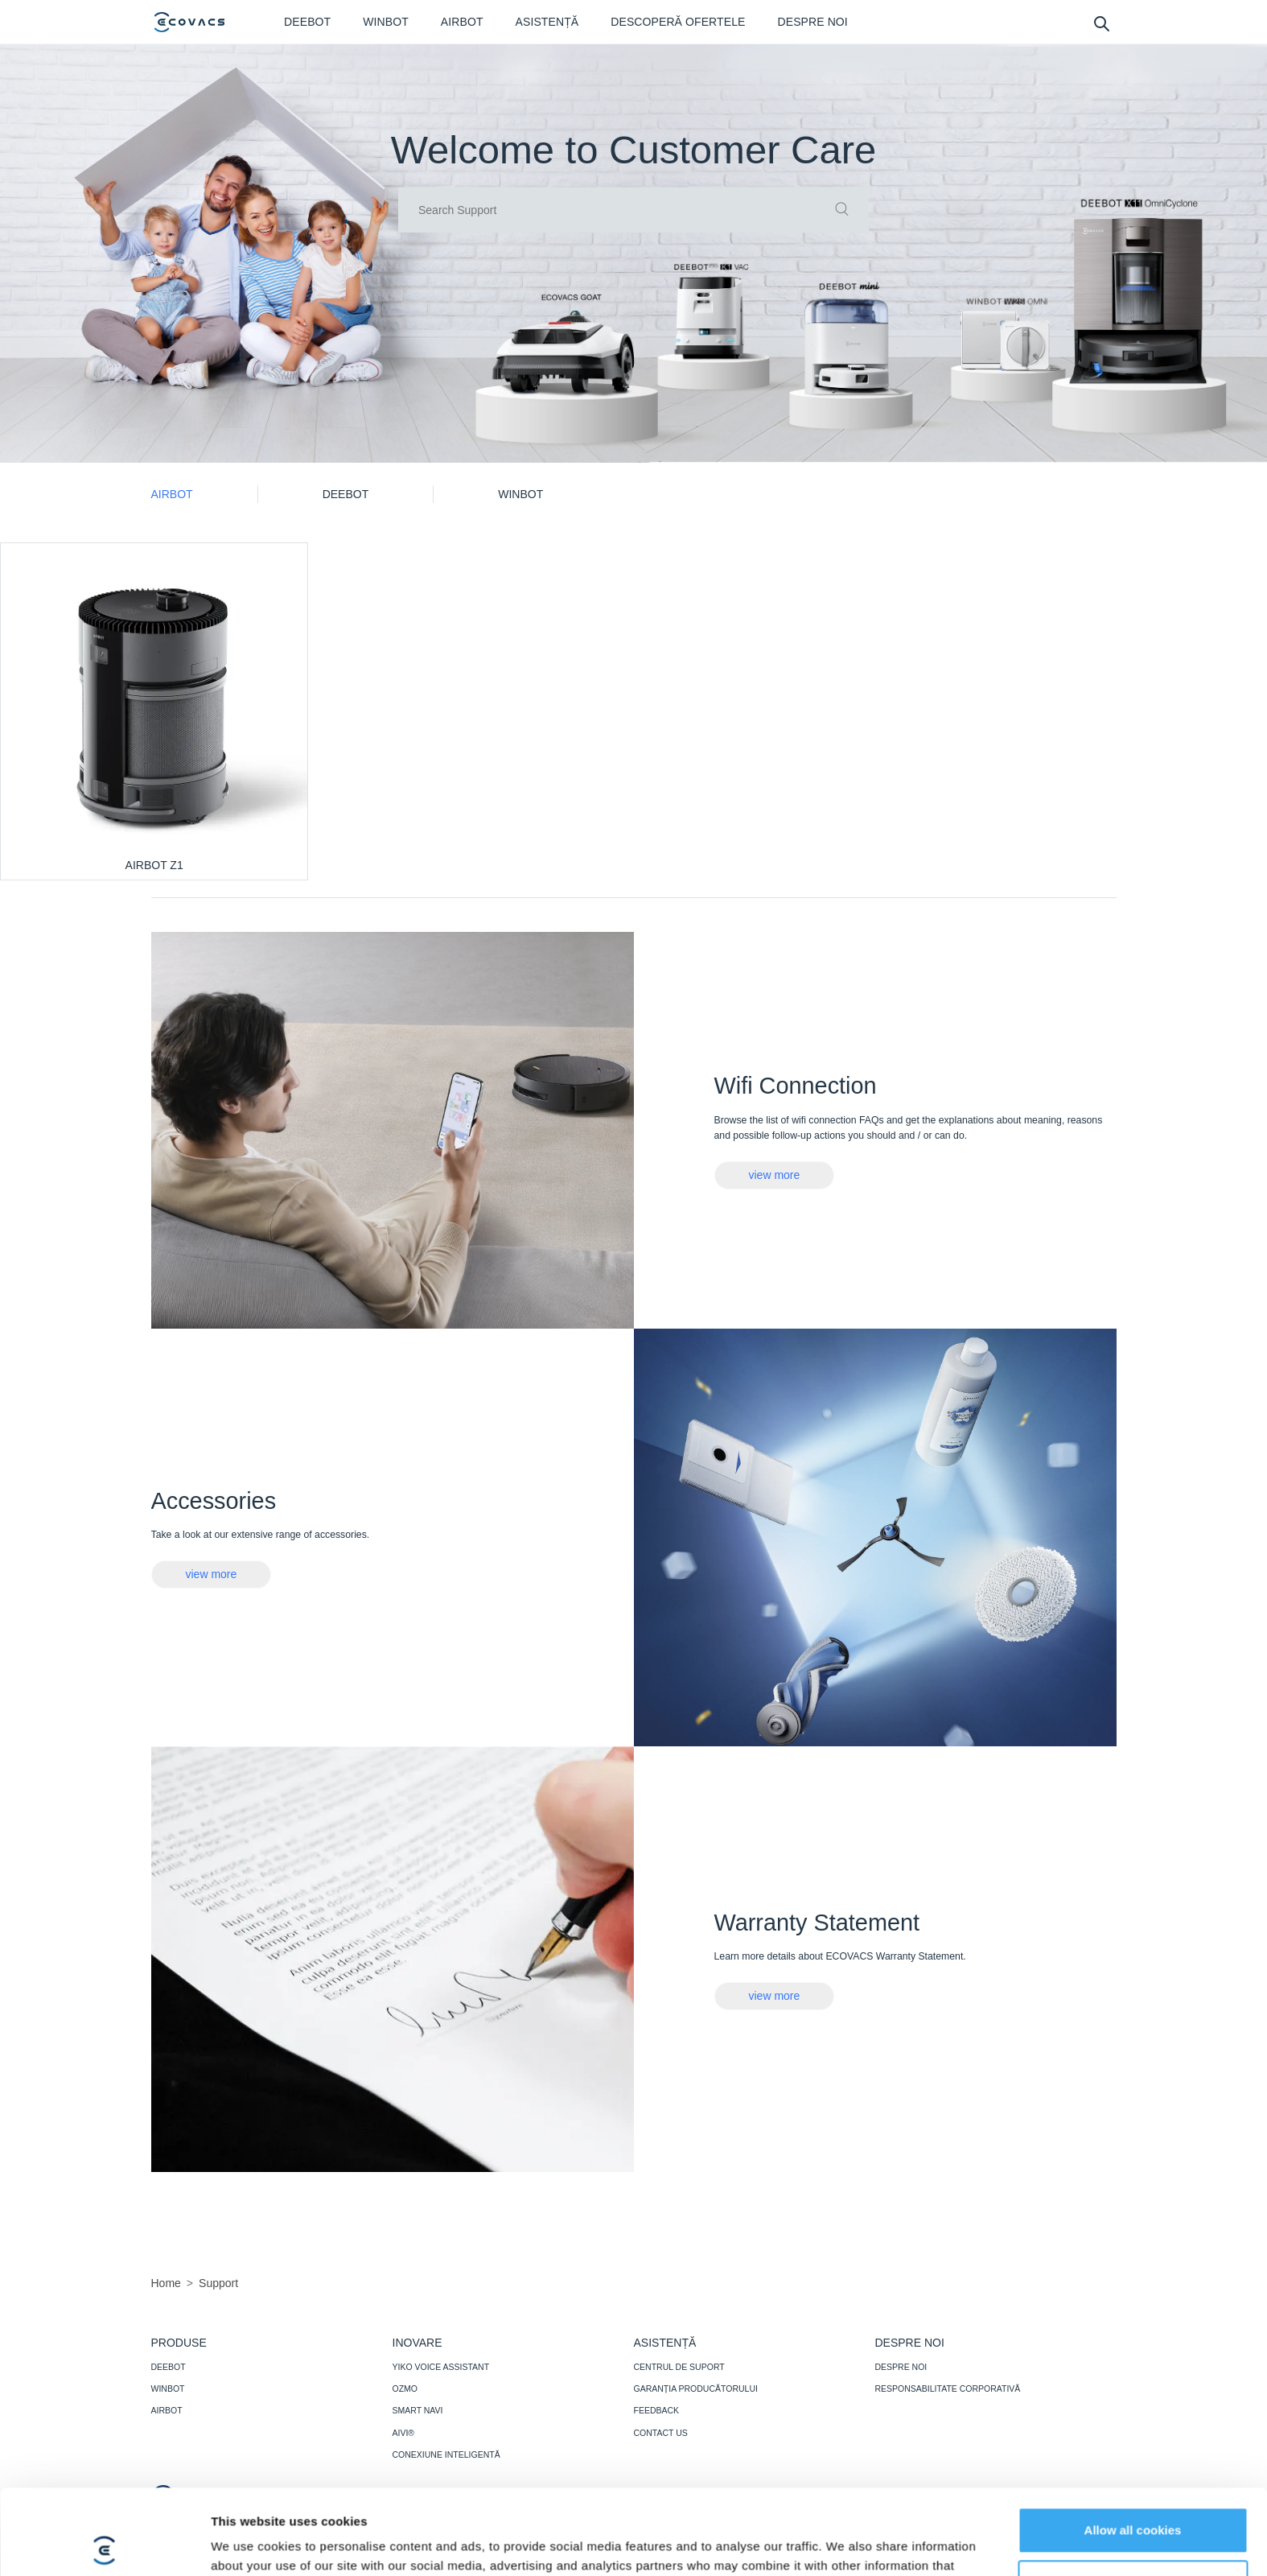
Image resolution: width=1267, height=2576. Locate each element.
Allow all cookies (1133, 2445)
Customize (1133, 2497)
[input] (633, 210)
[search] (1101, 23)
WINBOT (168, 2388)
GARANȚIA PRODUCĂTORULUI (696, 2388)
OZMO (405, 2388)
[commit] (842, 210)
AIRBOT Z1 (154, 865)
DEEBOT (168, 2367)
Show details (248, 2544)
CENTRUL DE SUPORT (679, 2367)
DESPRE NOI (901, 2367)
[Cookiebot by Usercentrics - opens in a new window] (104, 2545)
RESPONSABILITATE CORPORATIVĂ (948, 2388)
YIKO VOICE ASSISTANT (441, 2367)
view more (774, 1174)
